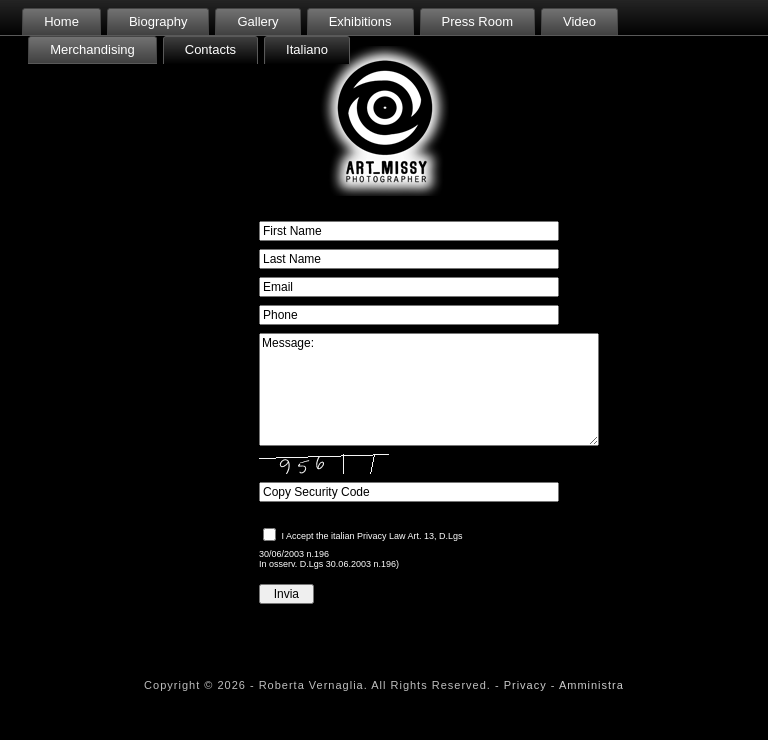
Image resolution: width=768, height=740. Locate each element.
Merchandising (92, 49)
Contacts (210, 49)
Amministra (591, 685)
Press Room (478, 21)
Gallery (257, 21)
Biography (158, 21)
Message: (429, 389)
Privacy (525, 685)
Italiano (307, 49)
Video (579, 21)
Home (61, 21)
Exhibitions (360, 21)
